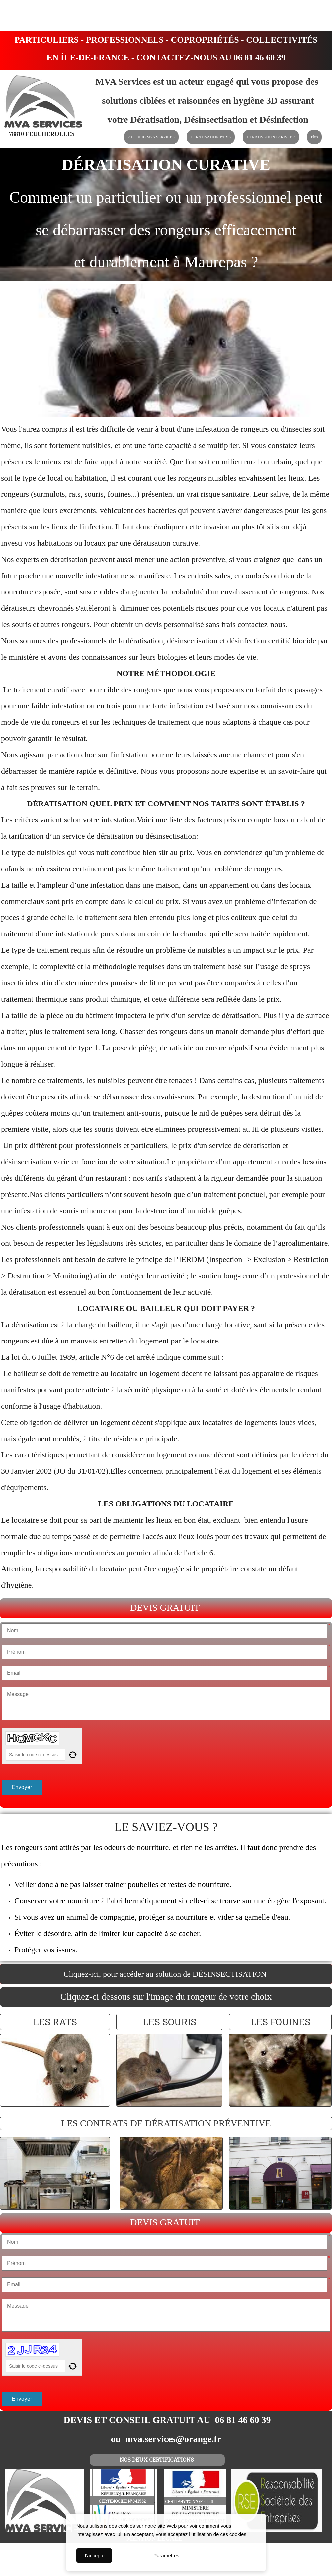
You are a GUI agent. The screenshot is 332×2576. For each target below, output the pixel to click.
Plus (314, 137)
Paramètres (166, 2555)
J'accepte (94, 2555)
